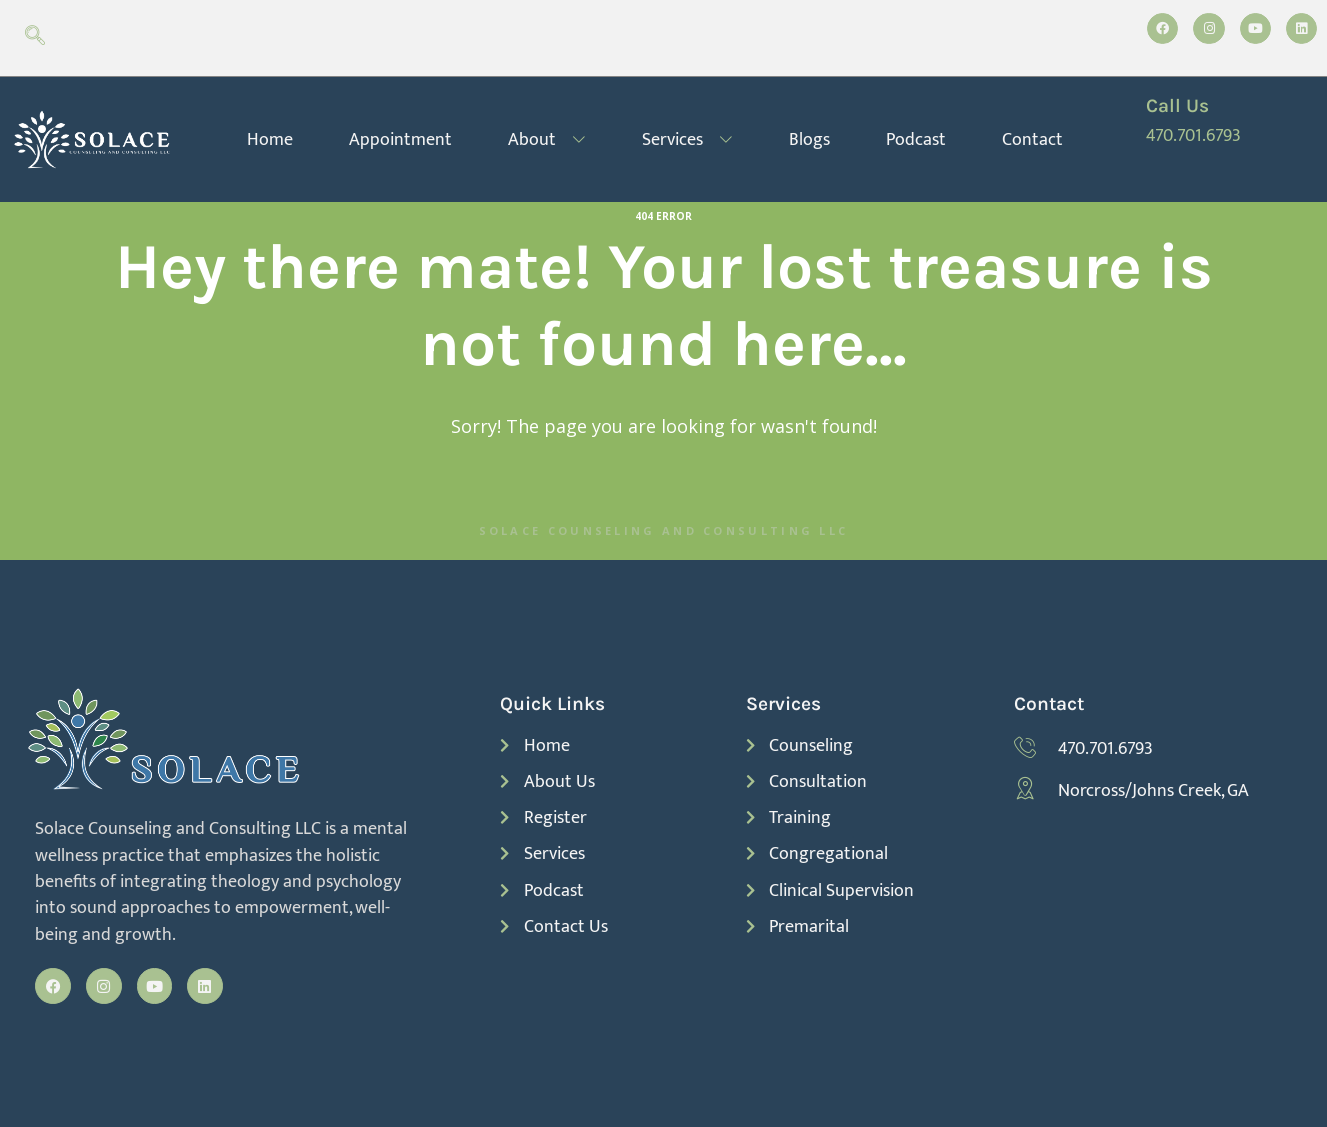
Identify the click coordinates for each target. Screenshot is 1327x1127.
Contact (1032, 139)
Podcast (916, 139)
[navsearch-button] (35, 38)
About (547, 139)
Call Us (1177, 105)
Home (270, 139)
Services (687, 139)
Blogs (809, 139)
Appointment (400, 139)
